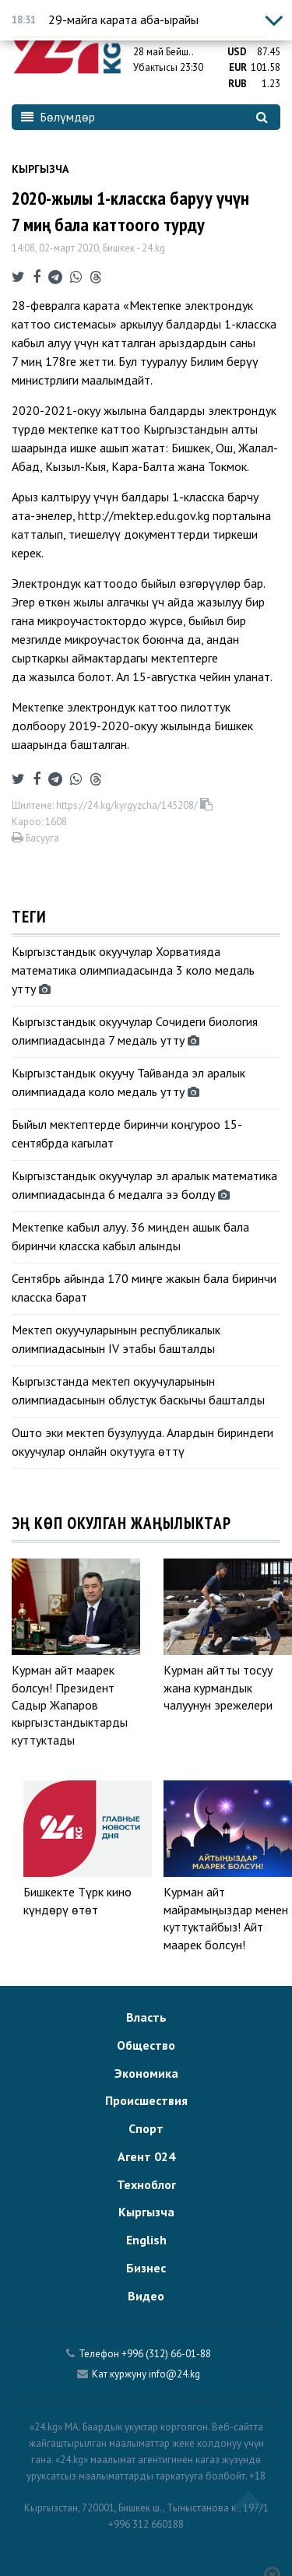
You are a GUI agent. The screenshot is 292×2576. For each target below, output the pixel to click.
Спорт (146, 2128)
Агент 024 (146, 2156)
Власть (146, 2017)
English (146, 2239)
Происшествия (146, 2100)
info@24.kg (174, 2374)
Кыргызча (40, 169)
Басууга (35, 838)
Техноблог (146, 2184)
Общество (146, 2045)
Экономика (146, 2073)
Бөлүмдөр (58, 117)
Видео (146, 2296)
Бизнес (146, 2268)
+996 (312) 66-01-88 (166, 2353)
